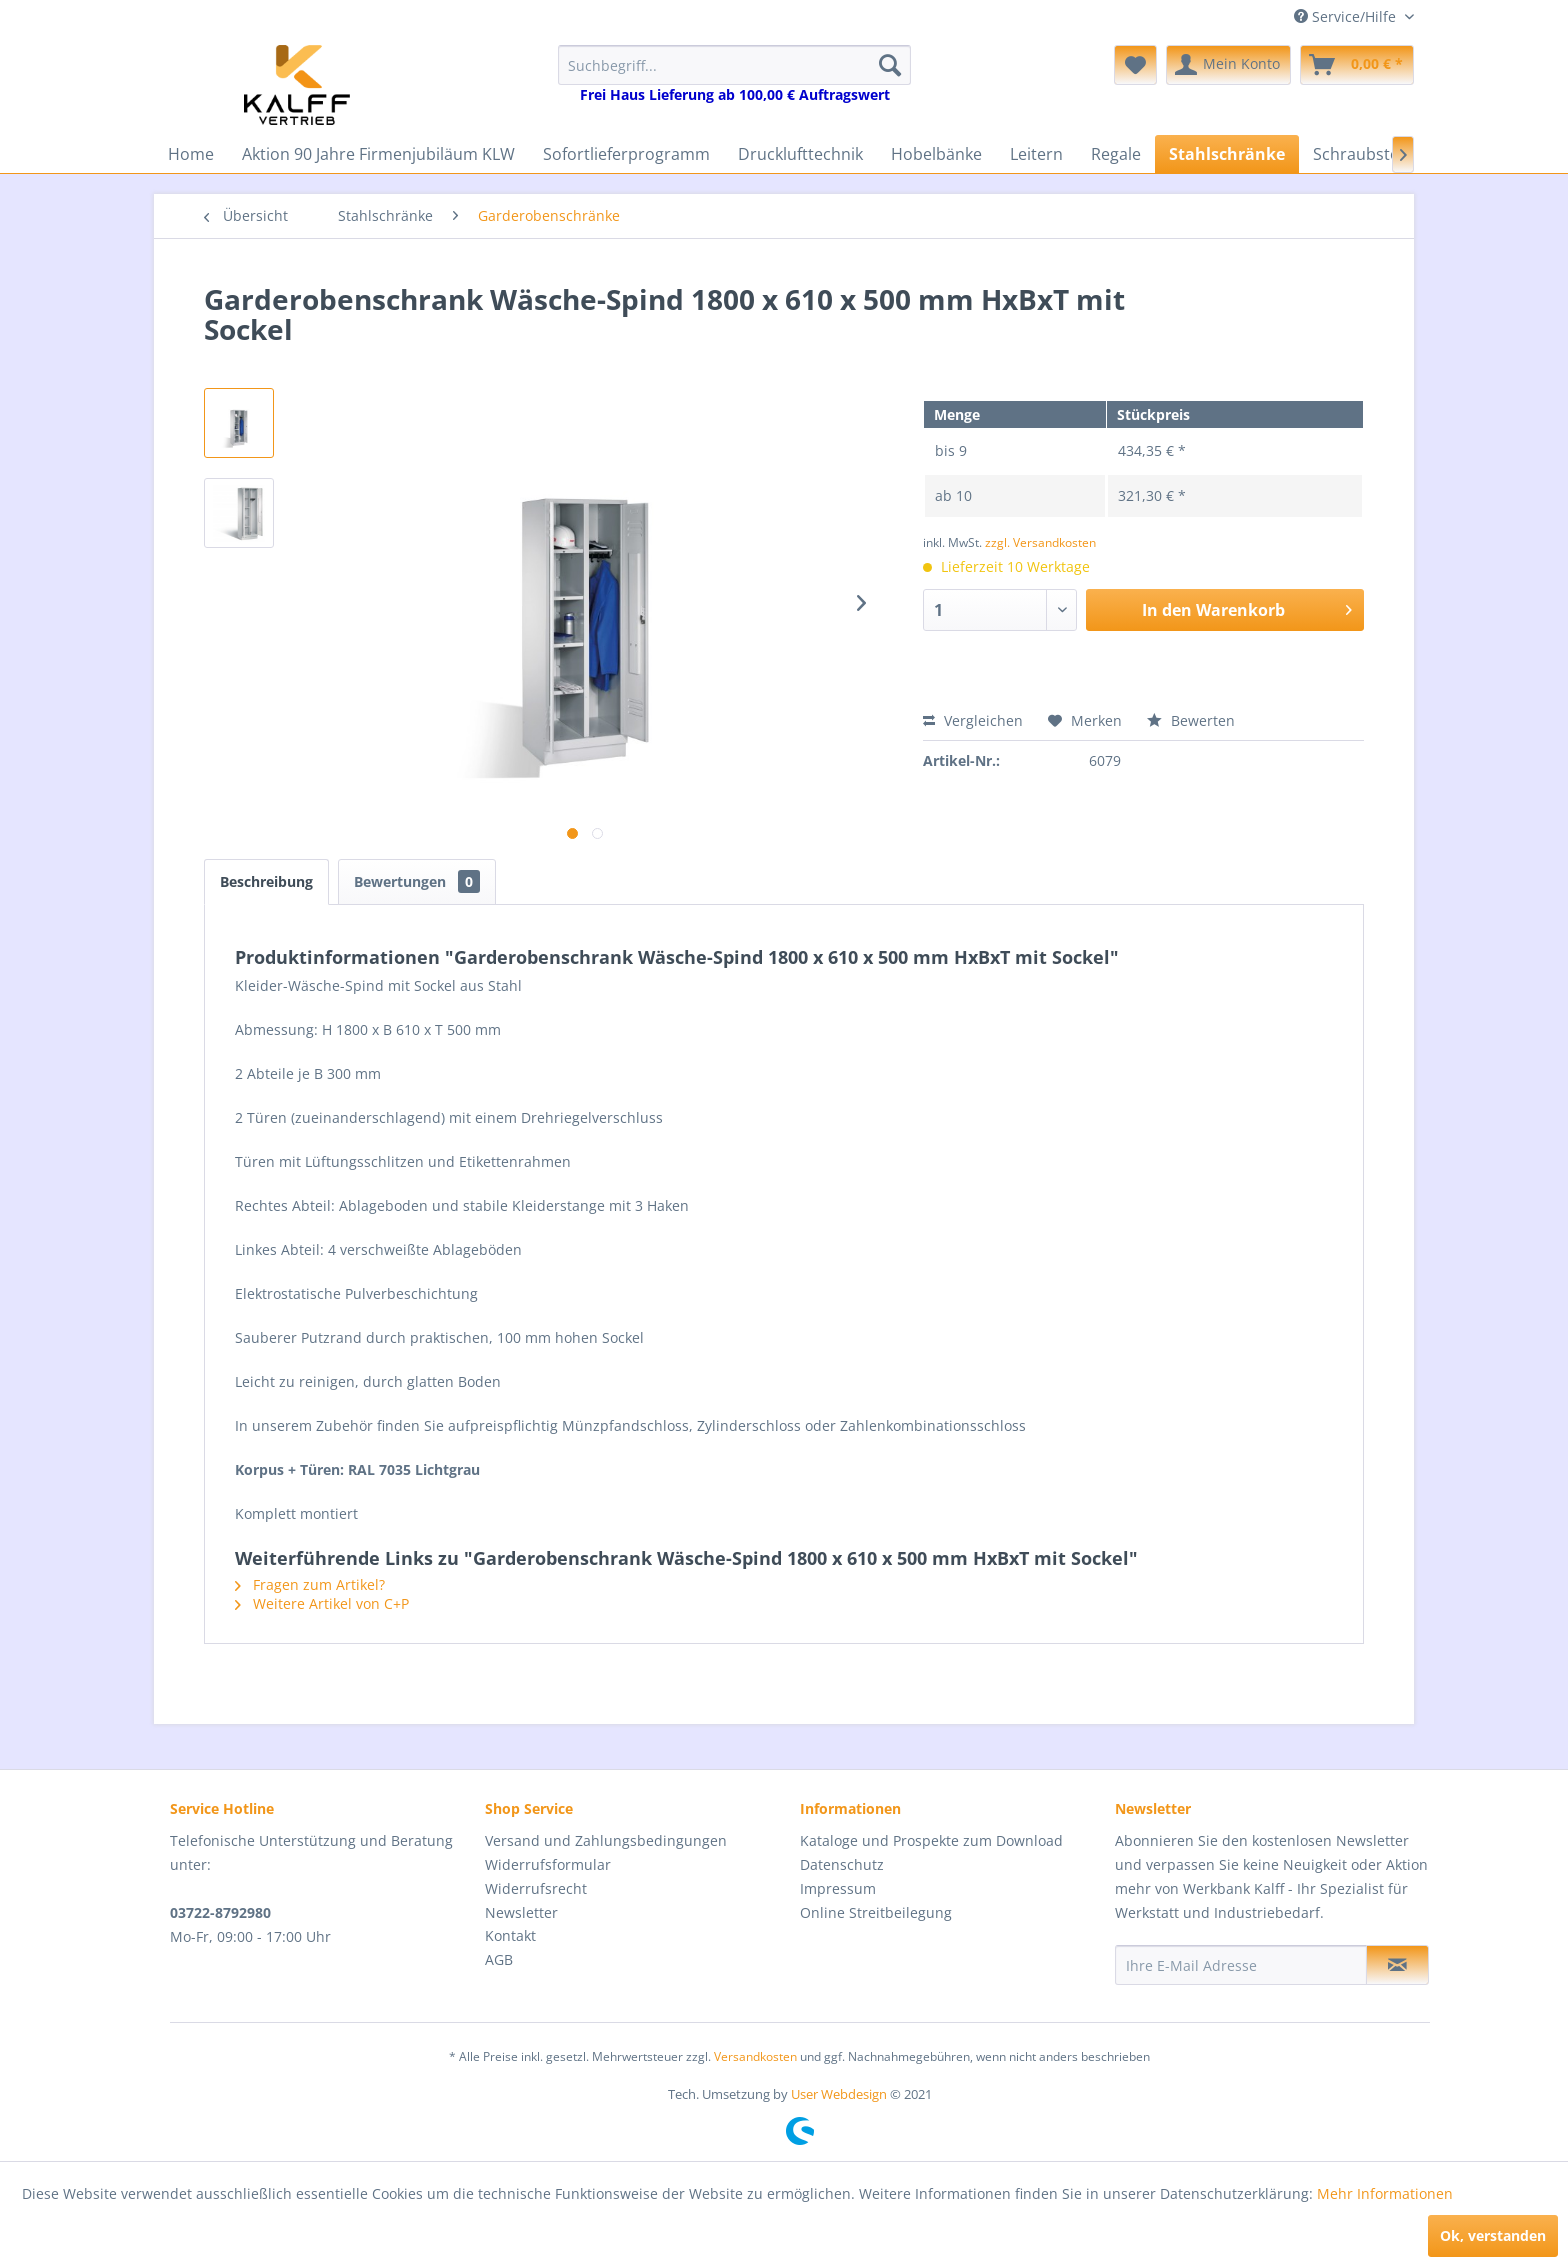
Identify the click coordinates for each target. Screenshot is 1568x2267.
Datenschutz (842, 1864)
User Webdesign (839, 2094)
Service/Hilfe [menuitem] (1347, 16)
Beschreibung (266, 881)
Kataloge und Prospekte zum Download (931, 1840)
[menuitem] (734, 74)
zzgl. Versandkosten (1040, 542)
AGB (499, 1959)
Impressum (838, 1888)
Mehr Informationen (1385, 2193)
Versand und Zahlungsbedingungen (606, 1840)
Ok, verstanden (1493, 2235)
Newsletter (521, 1912)
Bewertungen (417, 881)
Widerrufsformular (548, 1864)
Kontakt (510, 1935)
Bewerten (1191, 720)
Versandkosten (755, 2056)
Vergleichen (973, 720)
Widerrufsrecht (536, 1888)
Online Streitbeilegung (876, 1912)
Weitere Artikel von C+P (322, 1603)
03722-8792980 (220, 1912)
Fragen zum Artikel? (310, 1584)
